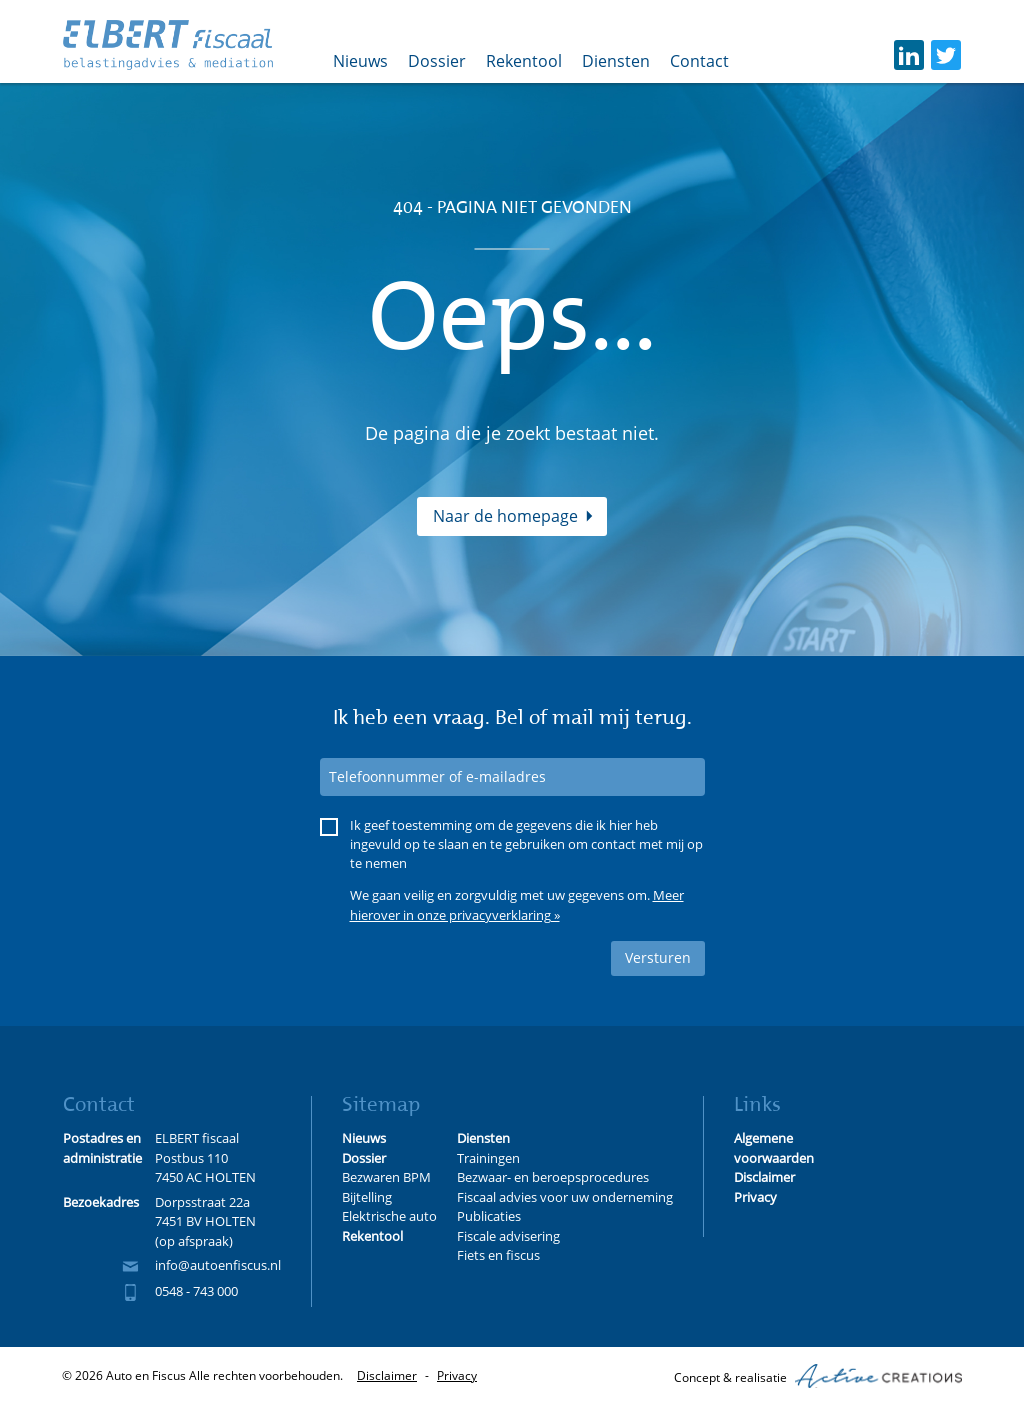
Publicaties (489, 1216)
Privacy (457, 1375)
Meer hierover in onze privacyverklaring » (517, 904)
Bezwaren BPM (386, 1177)
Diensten (616, 61)
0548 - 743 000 (196, 1291)
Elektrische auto (389, 1216)
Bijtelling (367, 1197)
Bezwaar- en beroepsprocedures (553, 1177)
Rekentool (524, 61)
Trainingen (488, 1158)
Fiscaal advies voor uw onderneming (565, 1197)
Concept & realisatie (818, 1376)
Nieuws (360, 61)
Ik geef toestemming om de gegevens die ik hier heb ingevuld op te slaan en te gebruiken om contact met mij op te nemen (526, 844)
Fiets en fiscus (498, 1255)
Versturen (658, 957)
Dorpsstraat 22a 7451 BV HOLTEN (205, 1212)
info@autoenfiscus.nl (218, 1265)
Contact (699, 61)
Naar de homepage (505, 516)
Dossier (437, 61)
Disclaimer (387, 1375)
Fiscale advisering (508, 1236)
